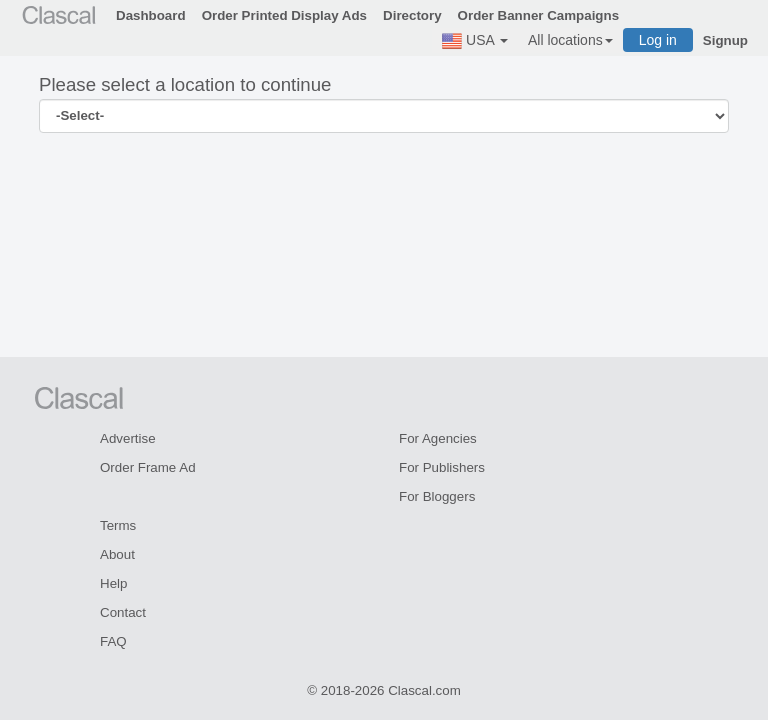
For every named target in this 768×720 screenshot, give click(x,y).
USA (475, 41)
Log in (658, 40)
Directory (412, 15)
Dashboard (151, 15)
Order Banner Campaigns (538, 15)
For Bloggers (437, 496)
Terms (118, 525)
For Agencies (438, 438)
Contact (123, 612)
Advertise (128, 438)
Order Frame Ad (148, 467)
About (117, 554)
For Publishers (442, 467)
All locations (570, 40)
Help (113, 583)
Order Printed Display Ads (284, 15)
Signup (725, 40)
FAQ (113, 641)
